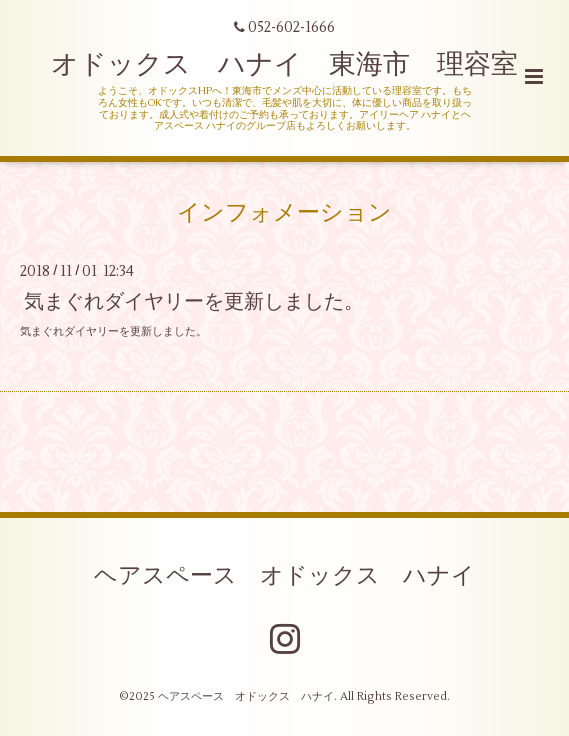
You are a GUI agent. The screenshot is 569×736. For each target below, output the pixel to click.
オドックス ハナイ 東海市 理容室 (284, 64)
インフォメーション (284, 213)
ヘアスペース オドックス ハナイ (284, 576)
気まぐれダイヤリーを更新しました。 (194, 300)
